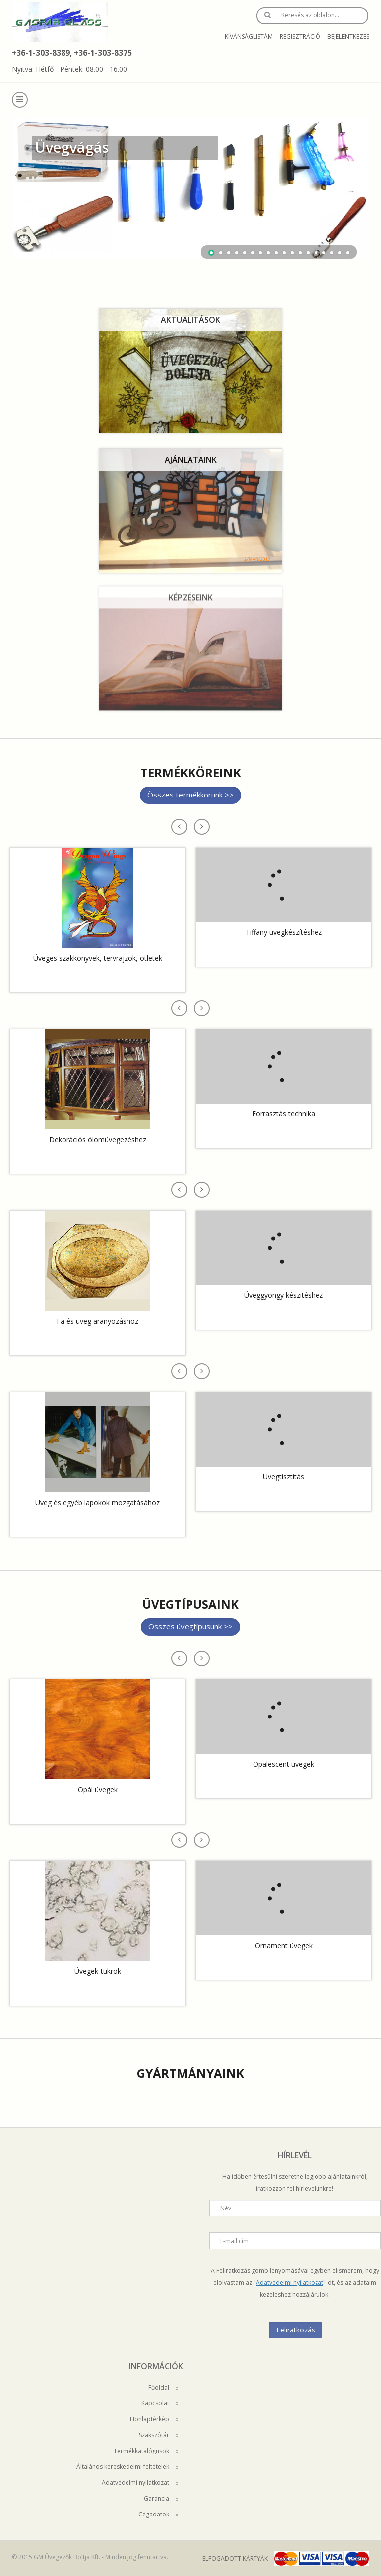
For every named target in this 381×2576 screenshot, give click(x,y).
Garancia (161, 2498)
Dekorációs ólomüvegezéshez (97, 1139)
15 (323, 252)
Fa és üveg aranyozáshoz (97, 1321)
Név (225, 2208)
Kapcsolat (159, 2403)
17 (339, 252)
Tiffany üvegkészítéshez (284, 932)
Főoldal (163, 2387)
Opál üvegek (98, 1789)
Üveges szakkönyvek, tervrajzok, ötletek (97, 958)
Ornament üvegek (284, 1945)
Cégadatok (158, 2514)
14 (316, 252)
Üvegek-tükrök (97, 1971)
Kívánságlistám (249, 36)
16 (331, 252)
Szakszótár (158, 2435)
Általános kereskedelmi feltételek (127, 2466)
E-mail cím (234, 2241)
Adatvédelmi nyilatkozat (289, 2282)
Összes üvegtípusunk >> (190, 1626)
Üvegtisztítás (283, 1476)
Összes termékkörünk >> (190, 794)
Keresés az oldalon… (310, 15)
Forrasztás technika (283, 1113)
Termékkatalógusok (146, 2451)
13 (308, 252)
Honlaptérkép (154, 2419)
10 (284, 252)
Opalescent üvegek (283, 1764)
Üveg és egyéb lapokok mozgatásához (97, 1502)
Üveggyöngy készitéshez (283, 1295)
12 (300, 252)
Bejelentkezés (348, 36)
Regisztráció (300, 36)
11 (292, 252)
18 (347, 252)
